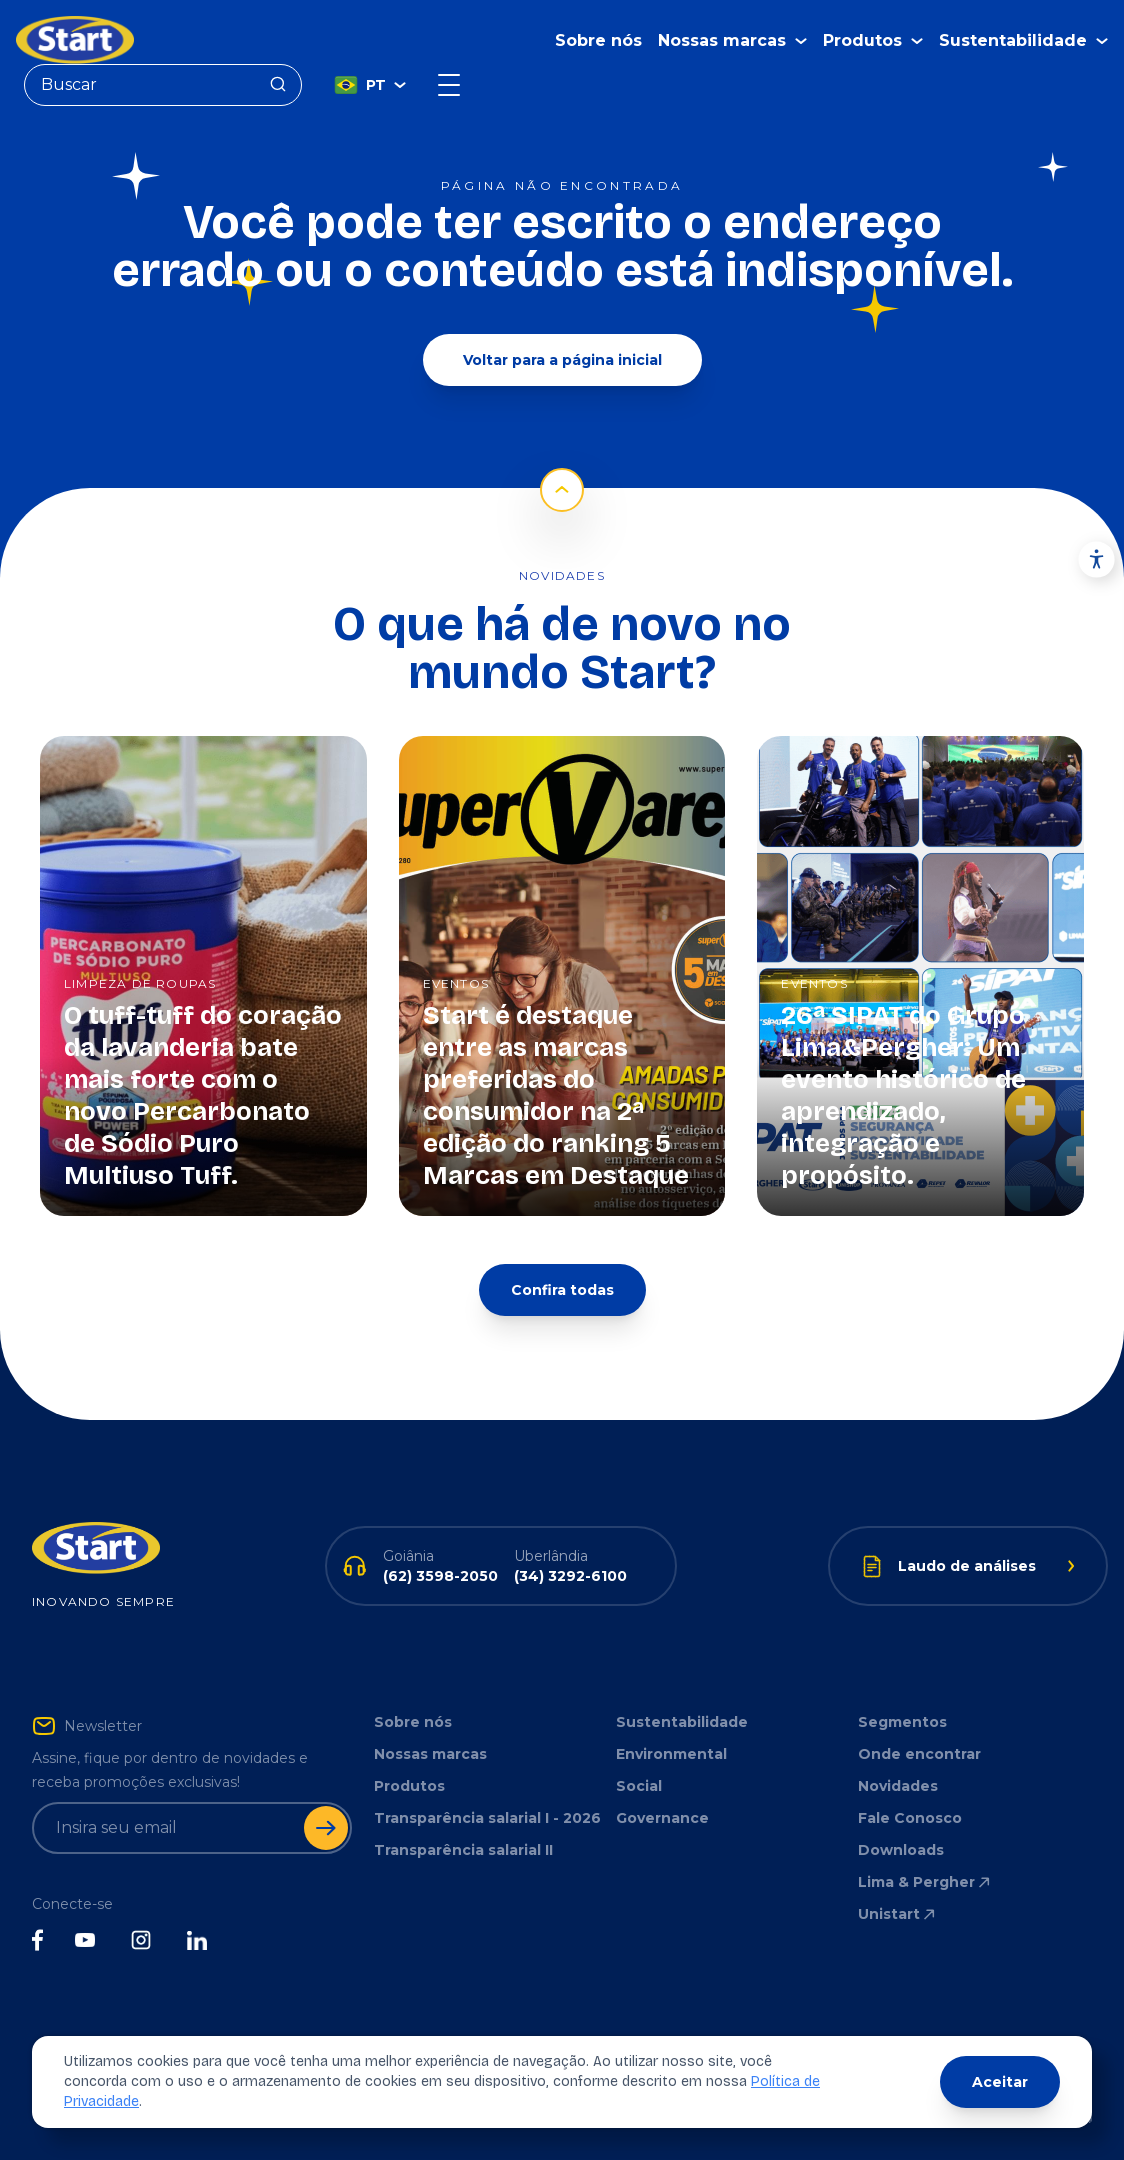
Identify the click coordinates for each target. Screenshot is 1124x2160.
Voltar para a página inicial (562, 360)
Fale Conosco (910, 1818)
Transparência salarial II (463, 1850)
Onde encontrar (919, 1754)
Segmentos (902, 1722)
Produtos (409, 1786)
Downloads (901, 1850)
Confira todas (562, 1290)
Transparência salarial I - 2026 (487, 1818)
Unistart (898, 1914)
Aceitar (1000, 2082)
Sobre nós (598, 40)
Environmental (671, 1754)
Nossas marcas (430, 1754)
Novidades (898, 1786)
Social (639, 1786)
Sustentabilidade (682, 1722)
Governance (662, 1818)
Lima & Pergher (925, 1882)
